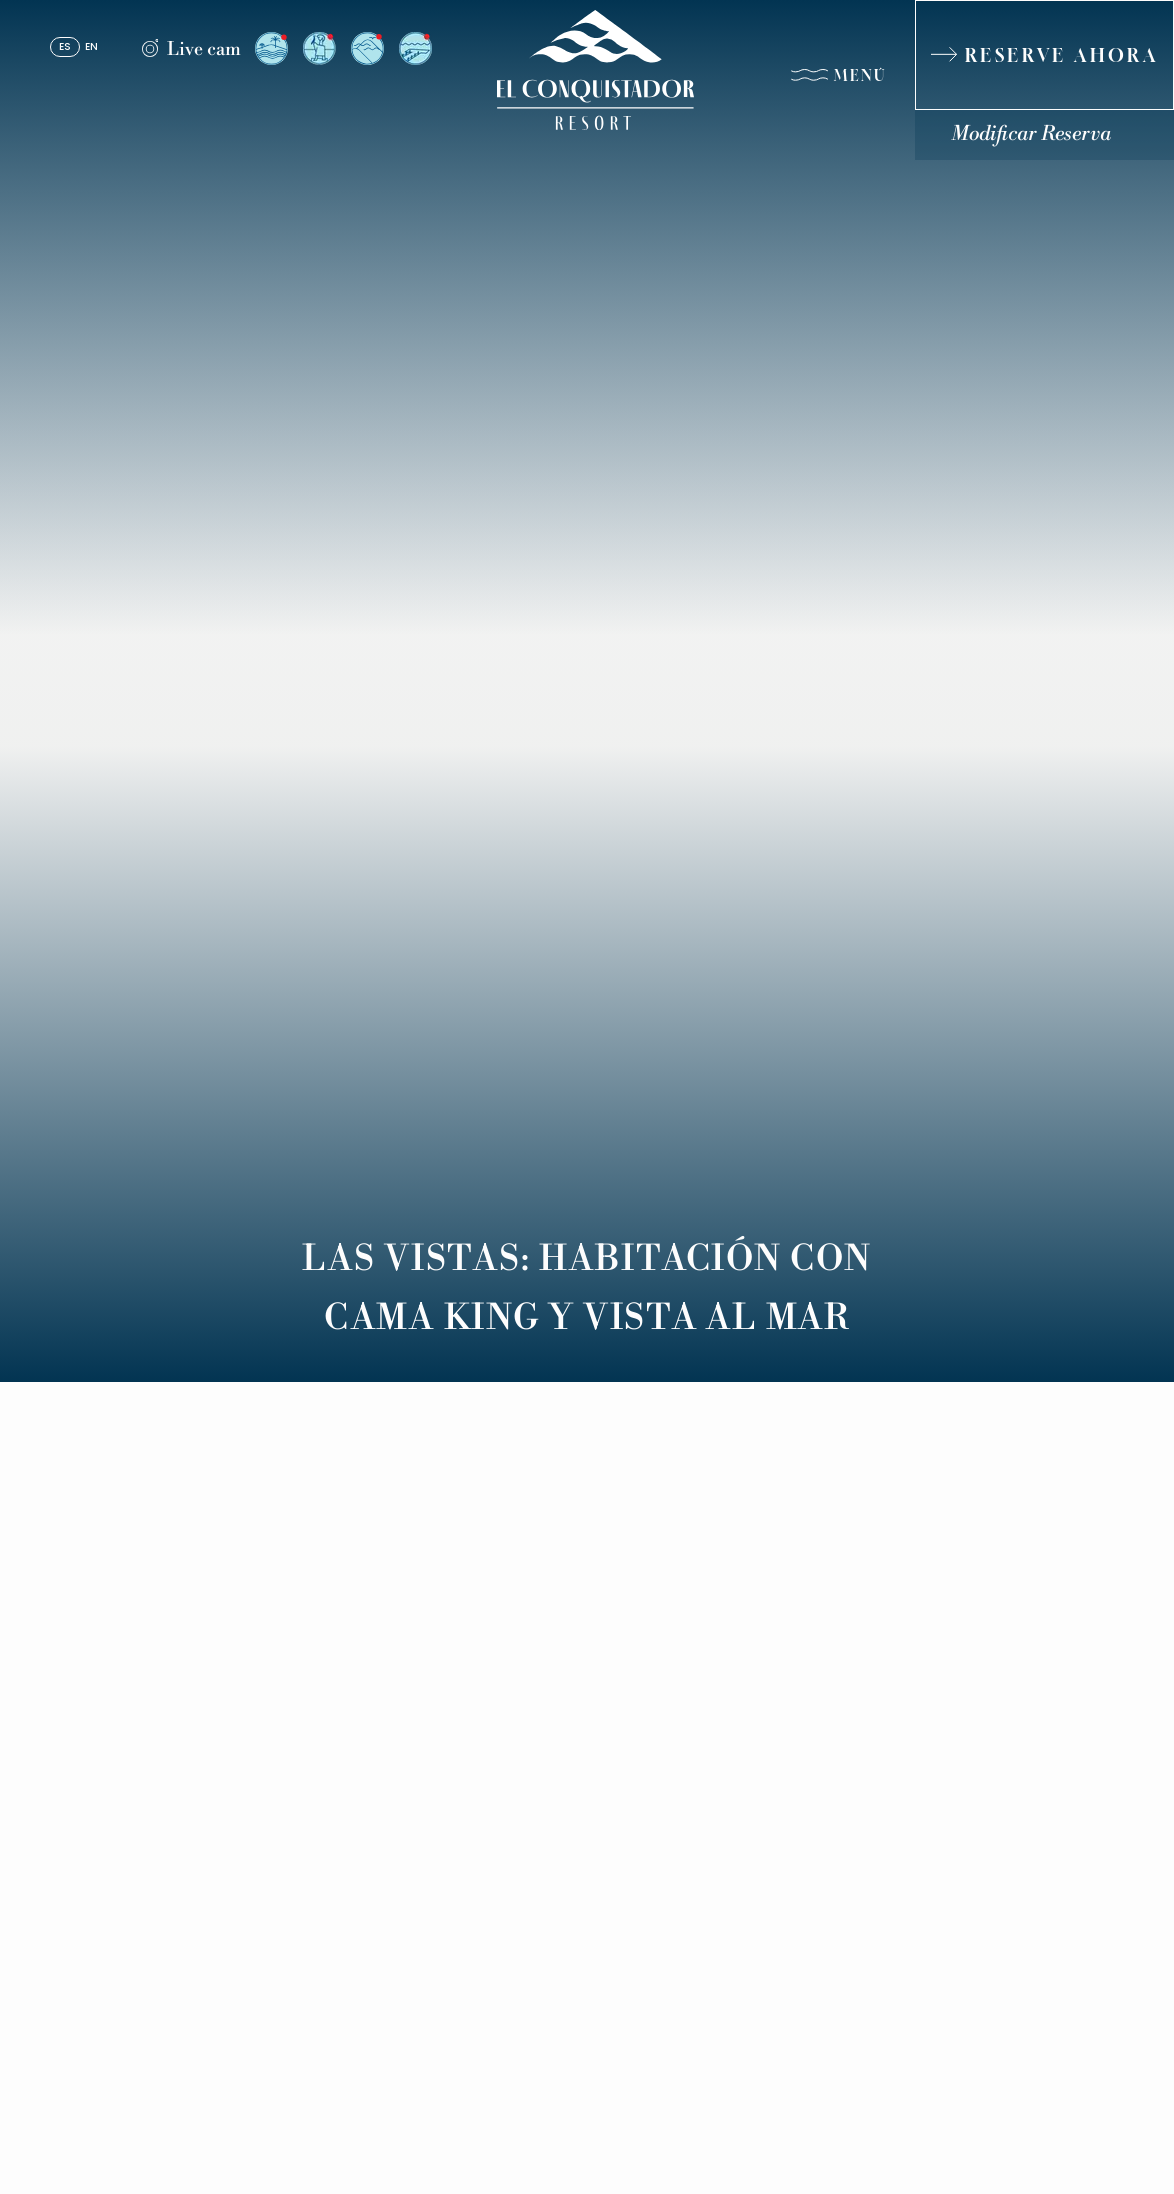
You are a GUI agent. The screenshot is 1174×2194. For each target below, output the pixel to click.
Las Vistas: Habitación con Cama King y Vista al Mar (587, 1289)
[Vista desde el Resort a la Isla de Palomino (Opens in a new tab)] (271, 48)
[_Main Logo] (587, 70)
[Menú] (838, 79)
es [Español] (65, 47)
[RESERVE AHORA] (1044, 55)
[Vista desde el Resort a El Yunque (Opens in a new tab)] (367, 48)
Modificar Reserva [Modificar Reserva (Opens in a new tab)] (1031, 134)
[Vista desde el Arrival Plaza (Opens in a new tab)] (319, 48)
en (91, 47)
